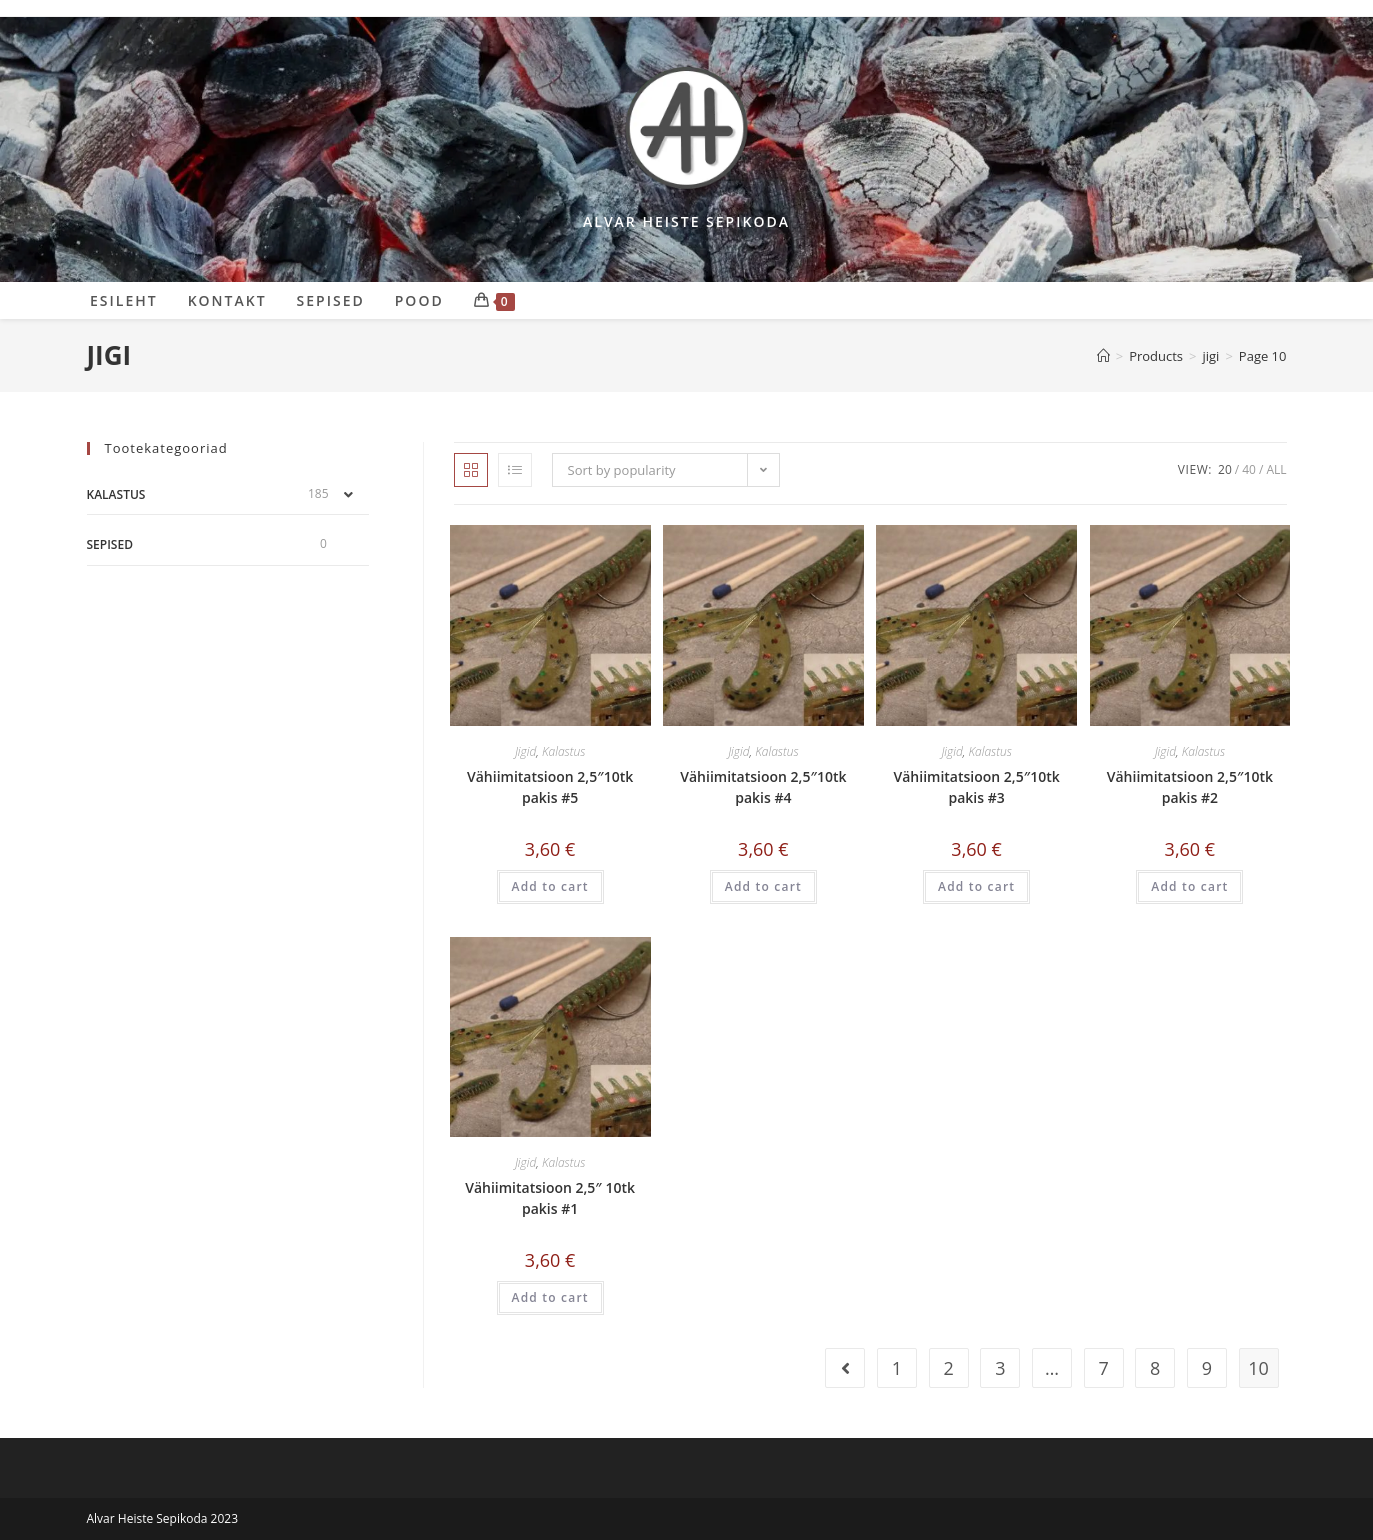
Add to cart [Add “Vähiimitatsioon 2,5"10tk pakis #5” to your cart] (550, 886)
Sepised (110, 544)
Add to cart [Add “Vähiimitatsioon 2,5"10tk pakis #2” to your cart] (1189, 886)
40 (1249, 469)
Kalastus (563, 751)
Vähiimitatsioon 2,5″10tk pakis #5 (550, 787)
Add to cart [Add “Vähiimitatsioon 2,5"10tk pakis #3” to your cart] (976, 886)
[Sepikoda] (1103, 356)
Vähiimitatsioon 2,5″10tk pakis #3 (977, 787)
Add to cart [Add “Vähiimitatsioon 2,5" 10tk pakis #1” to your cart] (550, 1297)
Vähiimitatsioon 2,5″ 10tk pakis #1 (550, 1198)
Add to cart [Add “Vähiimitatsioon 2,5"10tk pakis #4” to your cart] (763, 886)
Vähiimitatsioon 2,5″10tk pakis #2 (1190, 787)
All (1276, 469)
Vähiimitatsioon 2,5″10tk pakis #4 (763, 787)
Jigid (525, 751)
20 (1225, 469)
